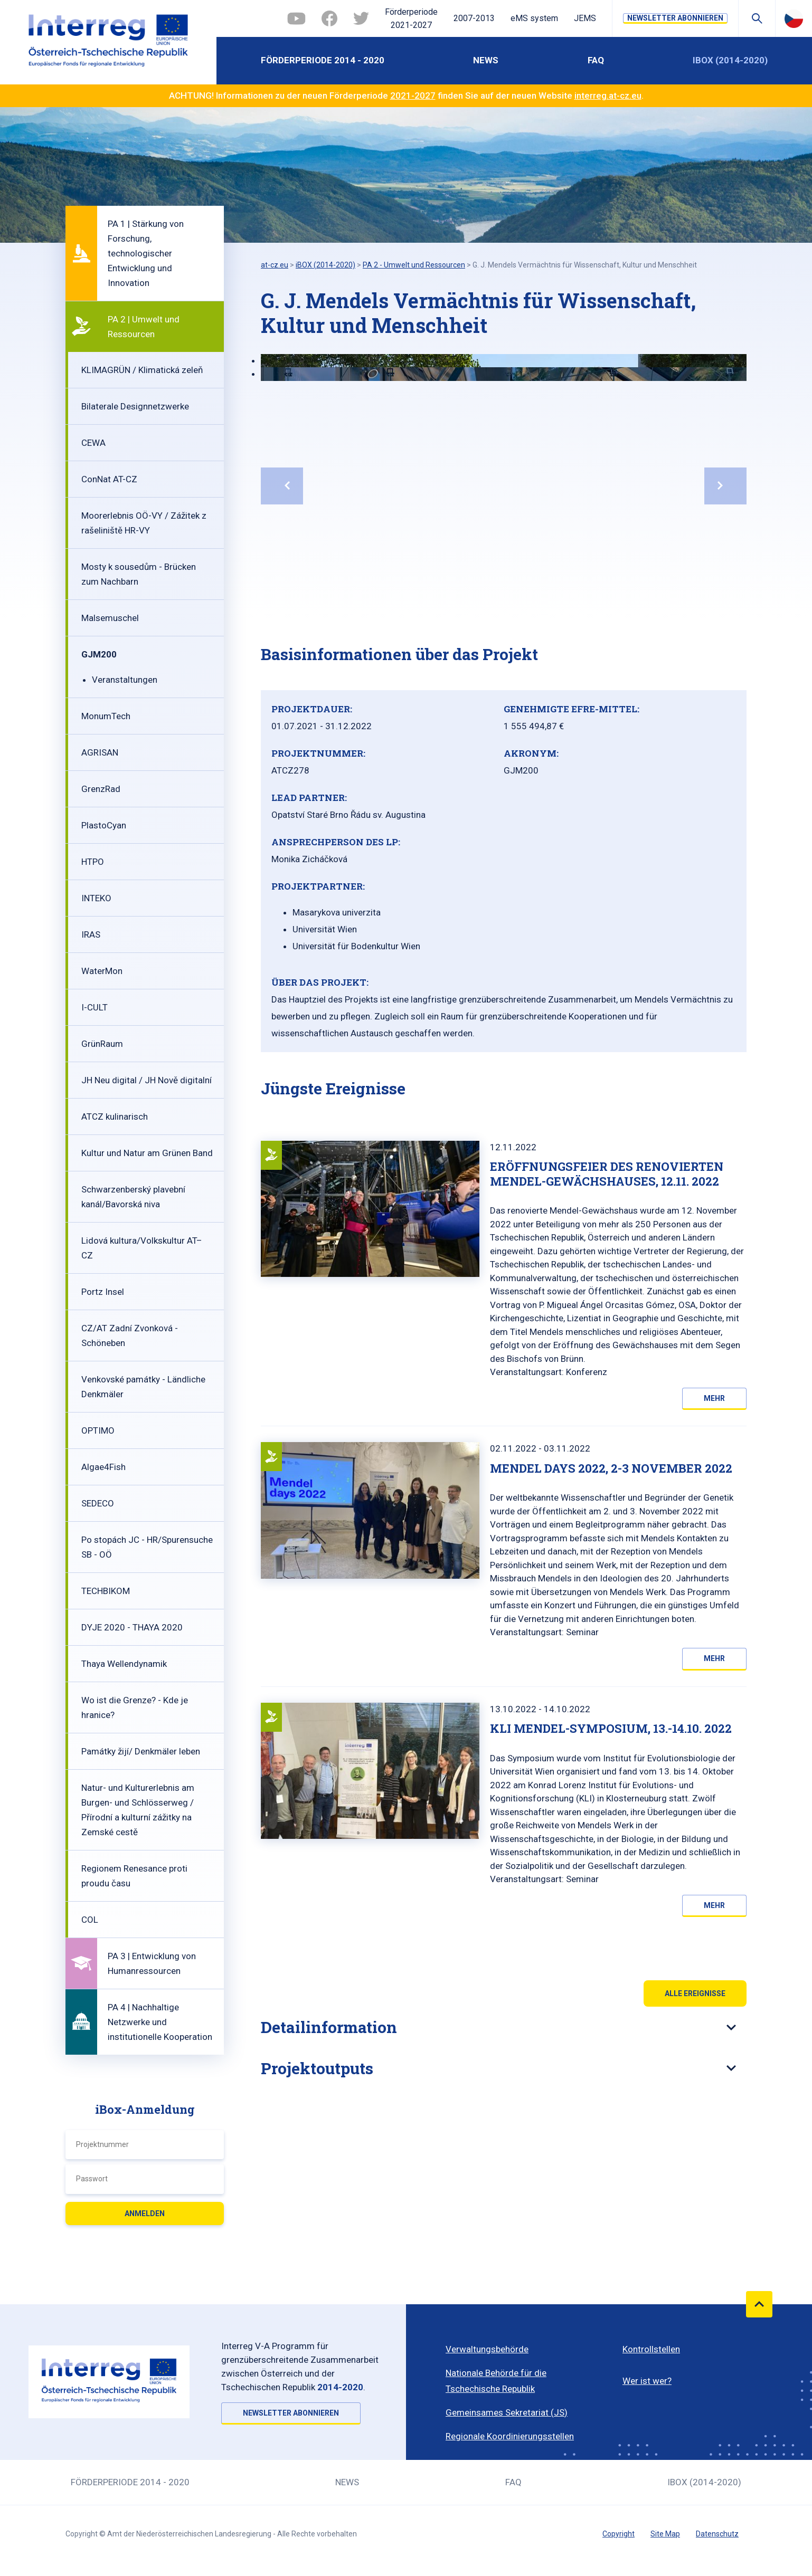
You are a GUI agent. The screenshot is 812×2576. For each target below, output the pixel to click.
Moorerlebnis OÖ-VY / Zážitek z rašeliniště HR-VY (143, 523)
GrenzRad (100, 789)
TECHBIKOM (105, 1591)
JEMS (585, 18)
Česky (794, 18)
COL (89, 1919)
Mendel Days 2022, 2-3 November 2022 (611, 1468)
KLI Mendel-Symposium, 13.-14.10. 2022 (611, 1728)
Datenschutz (717, 2534)
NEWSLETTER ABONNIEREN (675, 18)
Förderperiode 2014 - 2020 (322, 60)
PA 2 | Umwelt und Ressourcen (144, 326)
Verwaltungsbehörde (487, 2349)
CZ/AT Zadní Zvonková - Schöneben (129, 1335)
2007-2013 (474, 18)
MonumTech (105, 716)
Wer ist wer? (647, 2380)
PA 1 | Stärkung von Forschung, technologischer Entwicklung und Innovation (146, 253)
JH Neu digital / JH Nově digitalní (146, 1080)
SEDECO (97, 1503)
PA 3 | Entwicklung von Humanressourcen (152, 1963)
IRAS (90, 934)
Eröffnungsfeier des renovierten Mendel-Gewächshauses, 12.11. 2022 (606, 1174)
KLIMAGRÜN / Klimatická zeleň (142, 370)
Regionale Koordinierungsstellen (510, 2436)
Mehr (714, 1398)
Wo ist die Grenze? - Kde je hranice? (134, 1707)
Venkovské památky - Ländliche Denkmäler (143, 1386)
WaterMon (101, 971)
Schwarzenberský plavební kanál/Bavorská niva (133, 1196)
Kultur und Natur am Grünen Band (147, 1153)
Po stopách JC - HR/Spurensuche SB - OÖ (147, 1547)
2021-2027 (413, 95)
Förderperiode (411, 19)
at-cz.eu (274, 265)
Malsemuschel (110, 618)
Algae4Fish (103, 1467)
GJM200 (99, 654)
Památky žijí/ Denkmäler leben (140, 1751)
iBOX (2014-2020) (730, 60)
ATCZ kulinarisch (114, 1116)
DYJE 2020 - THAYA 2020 (132, 1627)
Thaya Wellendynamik (124, 1663)
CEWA (93, 442)
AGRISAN (99, 752)
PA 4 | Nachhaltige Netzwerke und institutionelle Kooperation (160, 2022)
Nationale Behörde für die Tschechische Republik (496, 2381)
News (485, 60)
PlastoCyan (103, 825)
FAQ (596, 60)
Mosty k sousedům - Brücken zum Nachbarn (138, 574)
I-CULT (94, 1007)
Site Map (665, 2534)
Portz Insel (102, 1291)
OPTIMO (98, 1430)
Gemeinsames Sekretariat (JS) (507, 2412)
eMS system (534, 18)
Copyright (618, 2534)
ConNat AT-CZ (109, 479)
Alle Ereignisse (695, 1993)
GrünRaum (102, 1043)
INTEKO (96, 898)
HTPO (92, 861)
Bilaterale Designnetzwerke (135, 406)
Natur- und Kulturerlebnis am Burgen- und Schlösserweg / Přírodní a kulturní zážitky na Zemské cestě (137, 1809)
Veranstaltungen (124, 679)
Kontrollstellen (651, 2349)
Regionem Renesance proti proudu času (134, 1875)
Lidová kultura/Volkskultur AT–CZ (141, 1248)
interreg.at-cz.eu (607, 95)
